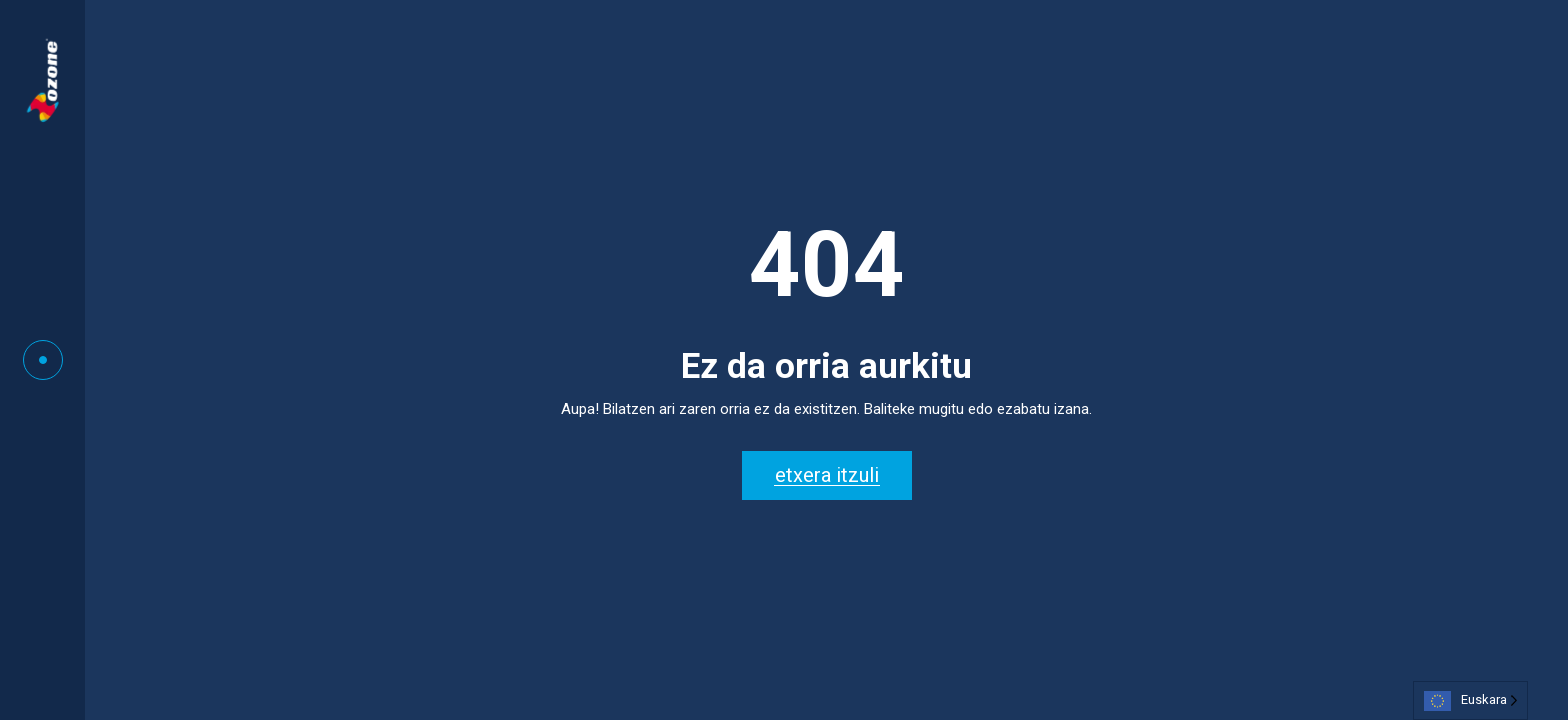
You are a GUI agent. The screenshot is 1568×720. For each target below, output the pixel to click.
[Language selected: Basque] (1470, 700)
